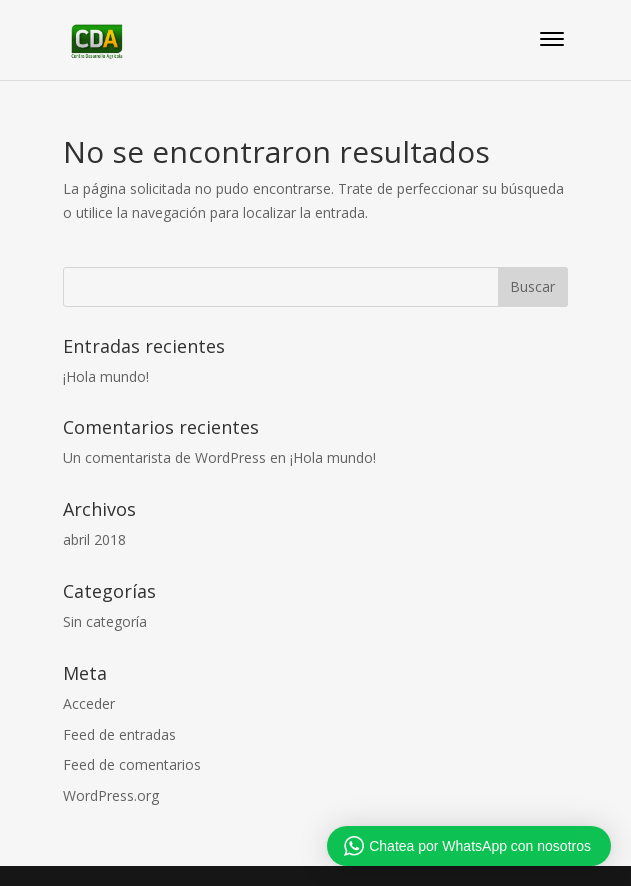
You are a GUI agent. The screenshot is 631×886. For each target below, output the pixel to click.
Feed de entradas (119, 734)
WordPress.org (111, 795)
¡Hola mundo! (106, 376)
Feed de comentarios (132, 764)
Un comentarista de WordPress (164, 457)
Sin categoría (105, 621)
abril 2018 (94, 539)
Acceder (89, 703)
